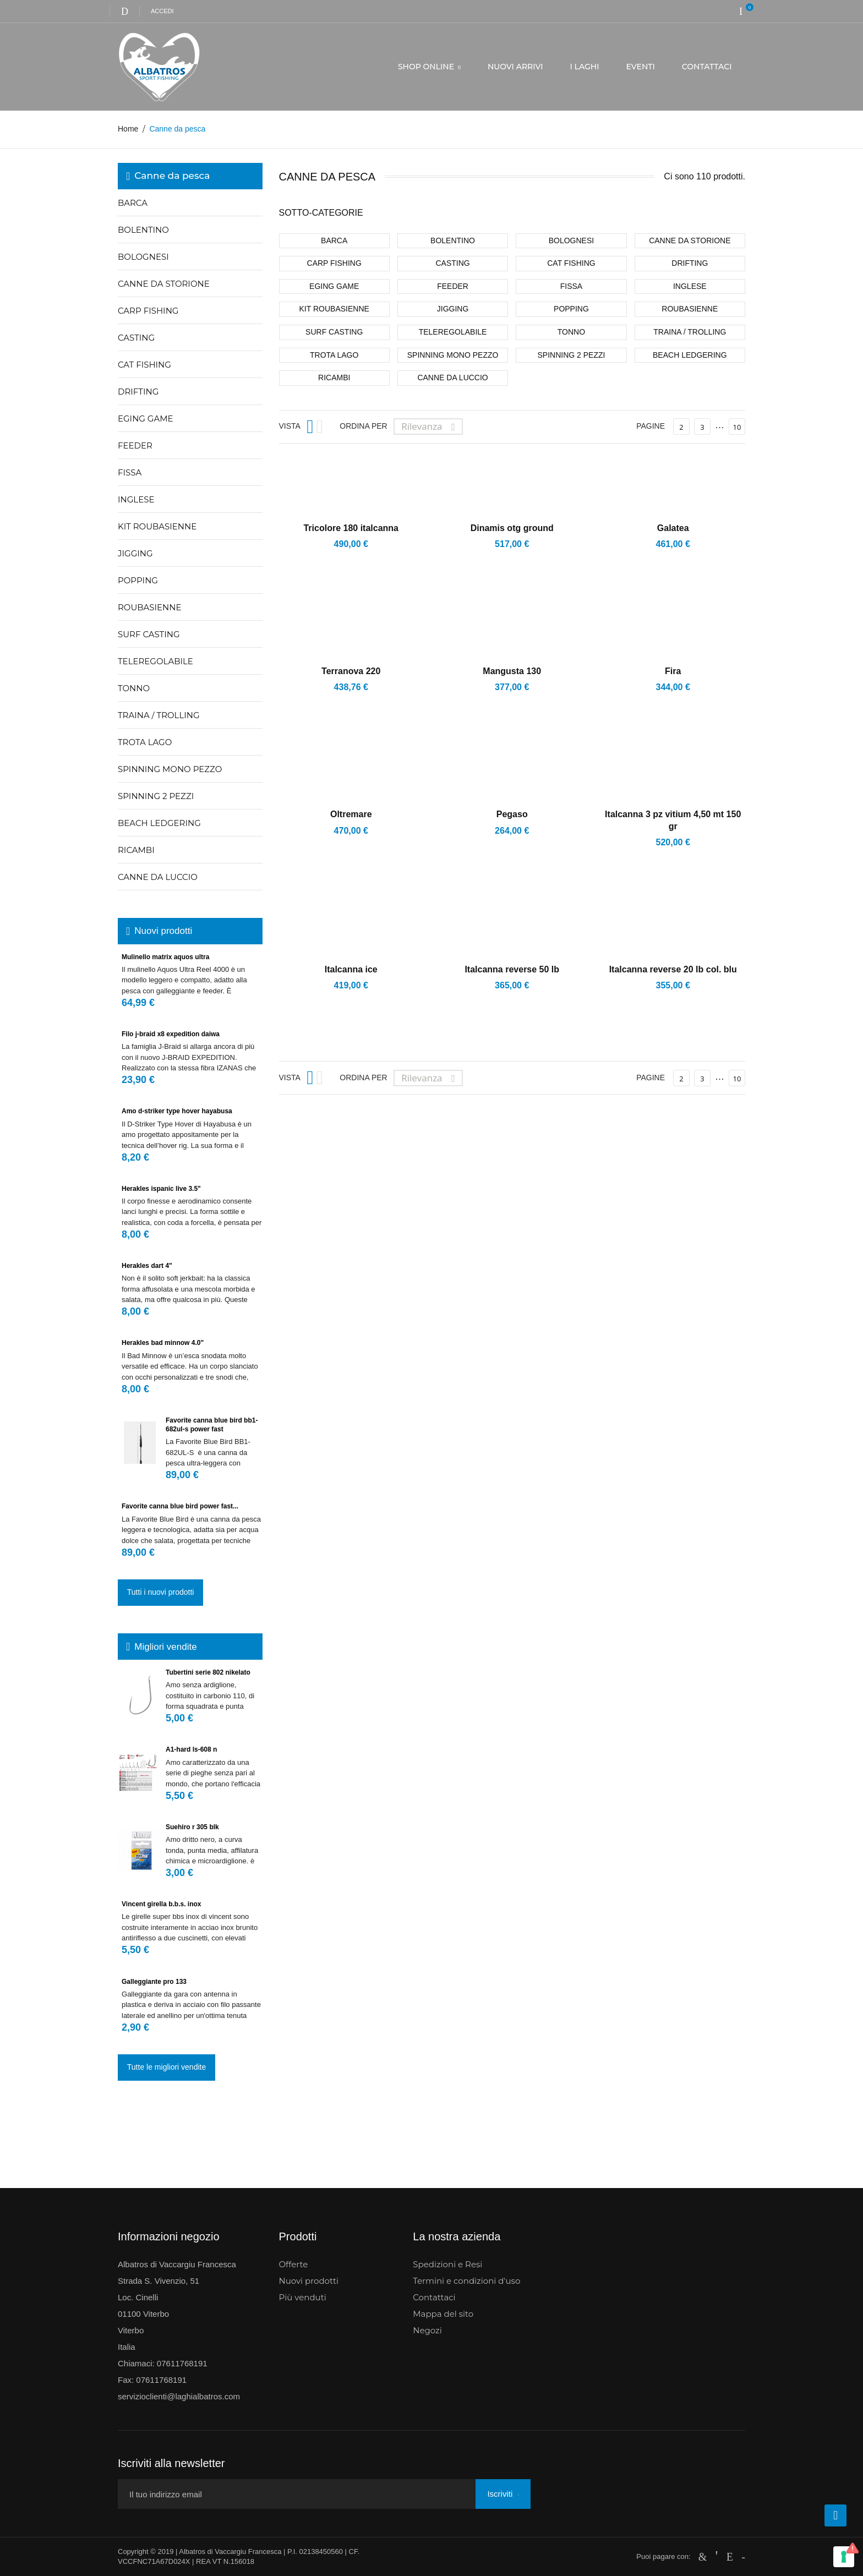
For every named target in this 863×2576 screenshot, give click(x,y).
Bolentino (143, 230)
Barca (133, 203)
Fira (673, 671)
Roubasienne (150, 607)
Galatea (673, 528)
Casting (136, 337)
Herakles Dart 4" (147, 1266)
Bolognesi (143, 256)
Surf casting (149, 634)
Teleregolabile (155, 661)
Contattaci (434, 2297)
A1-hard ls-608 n (191, 1749)
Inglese (136, 499)
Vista (290, 426)
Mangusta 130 (512, 671)
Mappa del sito (443, 2314)
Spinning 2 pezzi (156, 796)
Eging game (145, 418)
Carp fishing (148, 310)
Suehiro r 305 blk (192, 1827)
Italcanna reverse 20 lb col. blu (673, 969)
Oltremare (351, 814)
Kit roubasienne (157, 526)
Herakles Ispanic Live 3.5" (161, 1189)
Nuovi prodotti (309, 2281)
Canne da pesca (172, 175)
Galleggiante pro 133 (154, 1982)
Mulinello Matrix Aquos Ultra (165, 957)
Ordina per (363, 426)
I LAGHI (584, 67)
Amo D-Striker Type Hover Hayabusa (177, 1111)
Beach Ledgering (159, 823)
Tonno (134, 688)
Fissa (129, 472)
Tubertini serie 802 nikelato (208, 1672)
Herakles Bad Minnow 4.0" (163, 1343)
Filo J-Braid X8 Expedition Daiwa (171, 1034)
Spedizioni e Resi (447, 2264)
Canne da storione (164, 283)
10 (737, 427)
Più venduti (302, 2297)
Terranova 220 (350, 671)
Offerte (293, 2264)
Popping (138, 580)
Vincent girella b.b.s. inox (161, 1904)
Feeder (135, 445)
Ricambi (136, 850)
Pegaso (512, 814)
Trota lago (145, 742)
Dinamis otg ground (512, 528)
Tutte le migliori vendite (166, 2067)
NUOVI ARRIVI (515, 67)
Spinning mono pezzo (170, 769)
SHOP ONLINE (427, 67)
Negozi (427, 2330)
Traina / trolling (159, 715)
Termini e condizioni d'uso (466, 2281)
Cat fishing (144, 364)
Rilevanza (431, 426)
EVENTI (640, 67)
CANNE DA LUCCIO (158, 877)
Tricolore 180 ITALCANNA (350, 528)
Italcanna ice (351, 969)
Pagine (650, 426)
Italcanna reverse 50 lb (512, 969)
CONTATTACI (707, 67)
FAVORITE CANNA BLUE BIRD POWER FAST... (180, 1506)
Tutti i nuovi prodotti (160, 1592)
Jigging (135, 553)
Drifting (138, 391)
